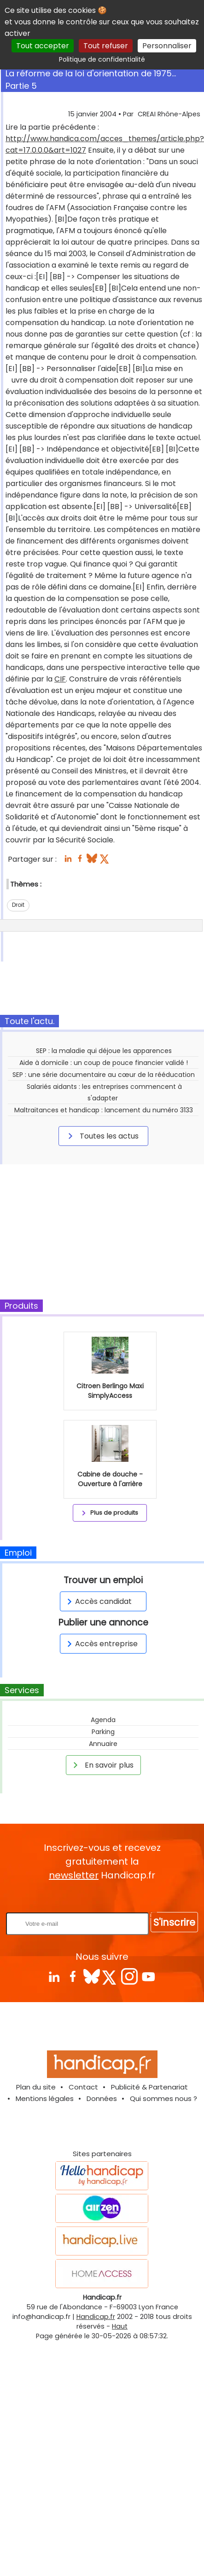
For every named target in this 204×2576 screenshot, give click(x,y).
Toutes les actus (102, 1135)
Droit (18, 905)
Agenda (103, 1719)
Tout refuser (105, 45)
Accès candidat (98, 1601)
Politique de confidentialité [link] (102, 59)
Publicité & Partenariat (149, 2087)
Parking (103, 1731)
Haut (120, 2326)
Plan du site (36, 2087)
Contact (83, 2087)
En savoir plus (102, 1764)
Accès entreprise (101, 1643)
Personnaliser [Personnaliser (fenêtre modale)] (167, 45)
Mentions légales (45, 2098)
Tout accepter (42, 45)
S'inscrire (174, 1922)
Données (102, 2098)
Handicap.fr (95, 2316)
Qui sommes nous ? (163, 2098)
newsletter (74, 1875)
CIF (60, 679)
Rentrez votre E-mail (104, 1897)
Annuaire (103, 1743)
